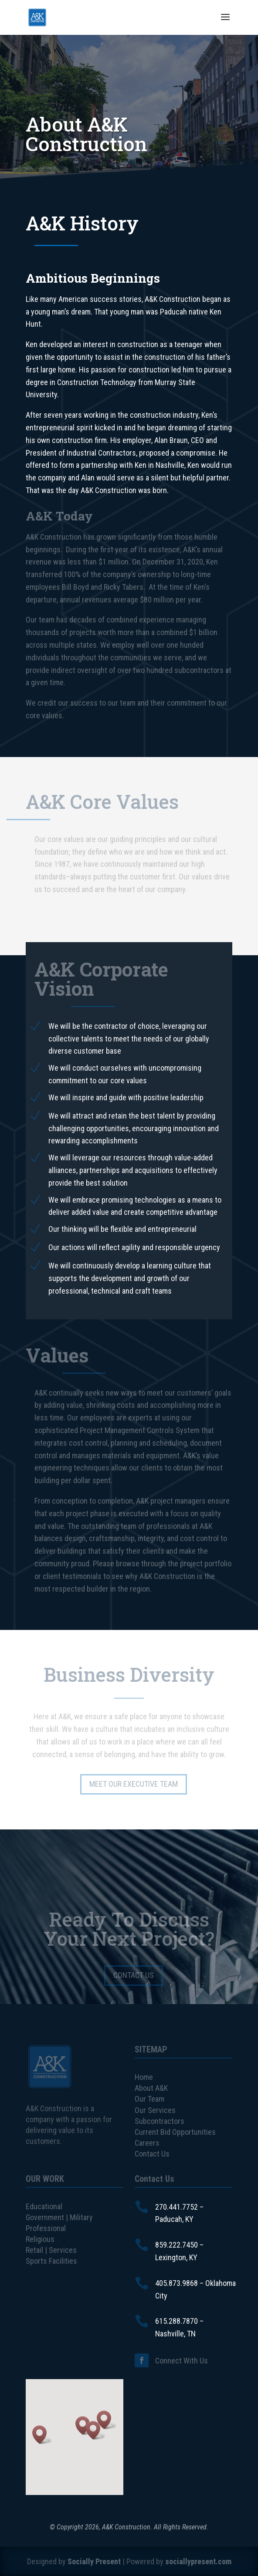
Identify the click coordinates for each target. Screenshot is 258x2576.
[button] (42, 2434)
